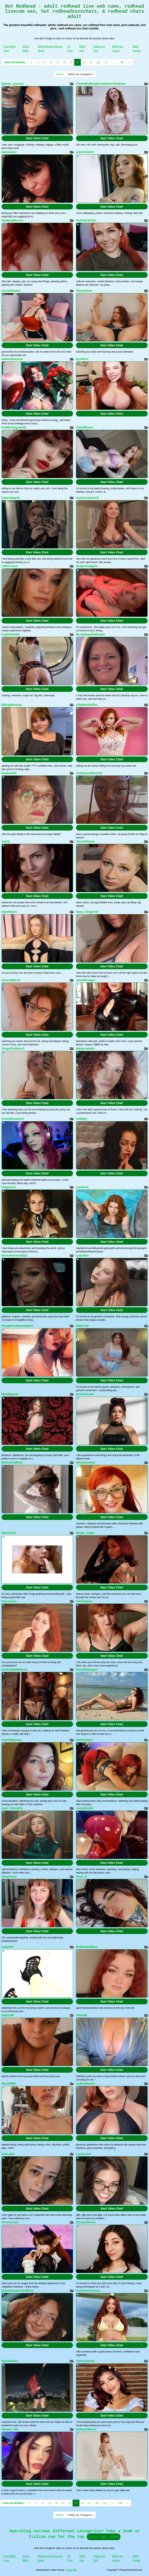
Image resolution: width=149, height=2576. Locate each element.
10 (98, 62)
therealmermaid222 (14, 1255)
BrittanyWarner (86, 2429)
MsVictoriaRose (12, 1462)
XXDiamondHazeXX (89, 773)
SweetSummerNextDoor (18, 2290)
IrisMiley (81, 1118)
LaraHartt (82, 1187)
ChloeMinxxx (84, 427)
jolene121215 (85, 152)
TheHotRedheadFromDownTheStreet (100, 83)
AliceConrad (10, 2222)
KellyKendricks (86, 220)
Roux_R (81, 1876)
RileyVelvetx (84, 290)
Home (59, 74)
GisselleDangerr (87, 1669)
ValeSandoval (85, 2361)
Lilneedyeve (84, 1601)
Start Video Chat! (37, 138)
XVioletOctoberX (13, 1118)
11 (106, 62)
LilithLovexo (10, 566)
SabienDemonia (12, 359)
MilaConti (82, 1325)
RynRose (82, 359)
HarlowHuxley (11, 290)
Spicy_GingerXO (87, 911)
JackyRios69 (84, 1808)
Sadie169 (8, 2015)
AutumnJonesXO (87, 497)
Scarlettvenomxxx (88, 2290)
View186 (81, 2015)
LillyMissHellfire (87, 704)
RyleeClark (9, 1532)
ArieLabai (8, 2154)
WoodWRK (9, 2083)
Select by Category (81, 74)
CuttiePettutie (11, 634)
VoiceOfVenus (85, 841)
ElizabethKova (85, 2222)
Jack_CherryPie (12, 1808)
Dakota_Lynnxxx (13, 83)
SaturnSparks (11, 497)
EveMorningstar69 (14, 427)
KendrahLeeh (85, 1394)
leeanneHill (9, 773)
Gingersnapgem (87, 566)
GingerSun (9, 1187)
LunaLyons (83, 2154)
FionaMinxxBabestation (17, 1325)
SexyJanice (9, 1876)
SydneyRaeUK (85, 2083)
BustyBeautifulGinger (90, 634)
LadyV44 (7, 1946)
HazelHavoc (10, 911)
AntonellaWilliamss (14, 1669)
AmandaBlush (11, 980)
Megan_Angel (85, 1532)
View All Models (14, 62)
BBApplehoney (12, 704)
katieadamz (9, 152)
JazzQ (6, 841)
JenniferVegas (85, 980)
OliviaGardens (85, 1462)
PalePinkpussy (12, 1739)
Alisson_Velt (10, 2429)
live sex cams (103, 2536)
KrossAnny (9, 1601)
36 (122, 62)
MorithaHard (84, 1739)
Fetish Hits (71, 2570)
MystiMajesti (10, 1394)
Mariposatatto (85, 1048)
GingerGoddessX (13, 1048)
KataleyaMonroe (12, 220)
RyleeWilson (10, 2361)
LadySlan (82, 1255)
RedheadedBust (87, 1946)
